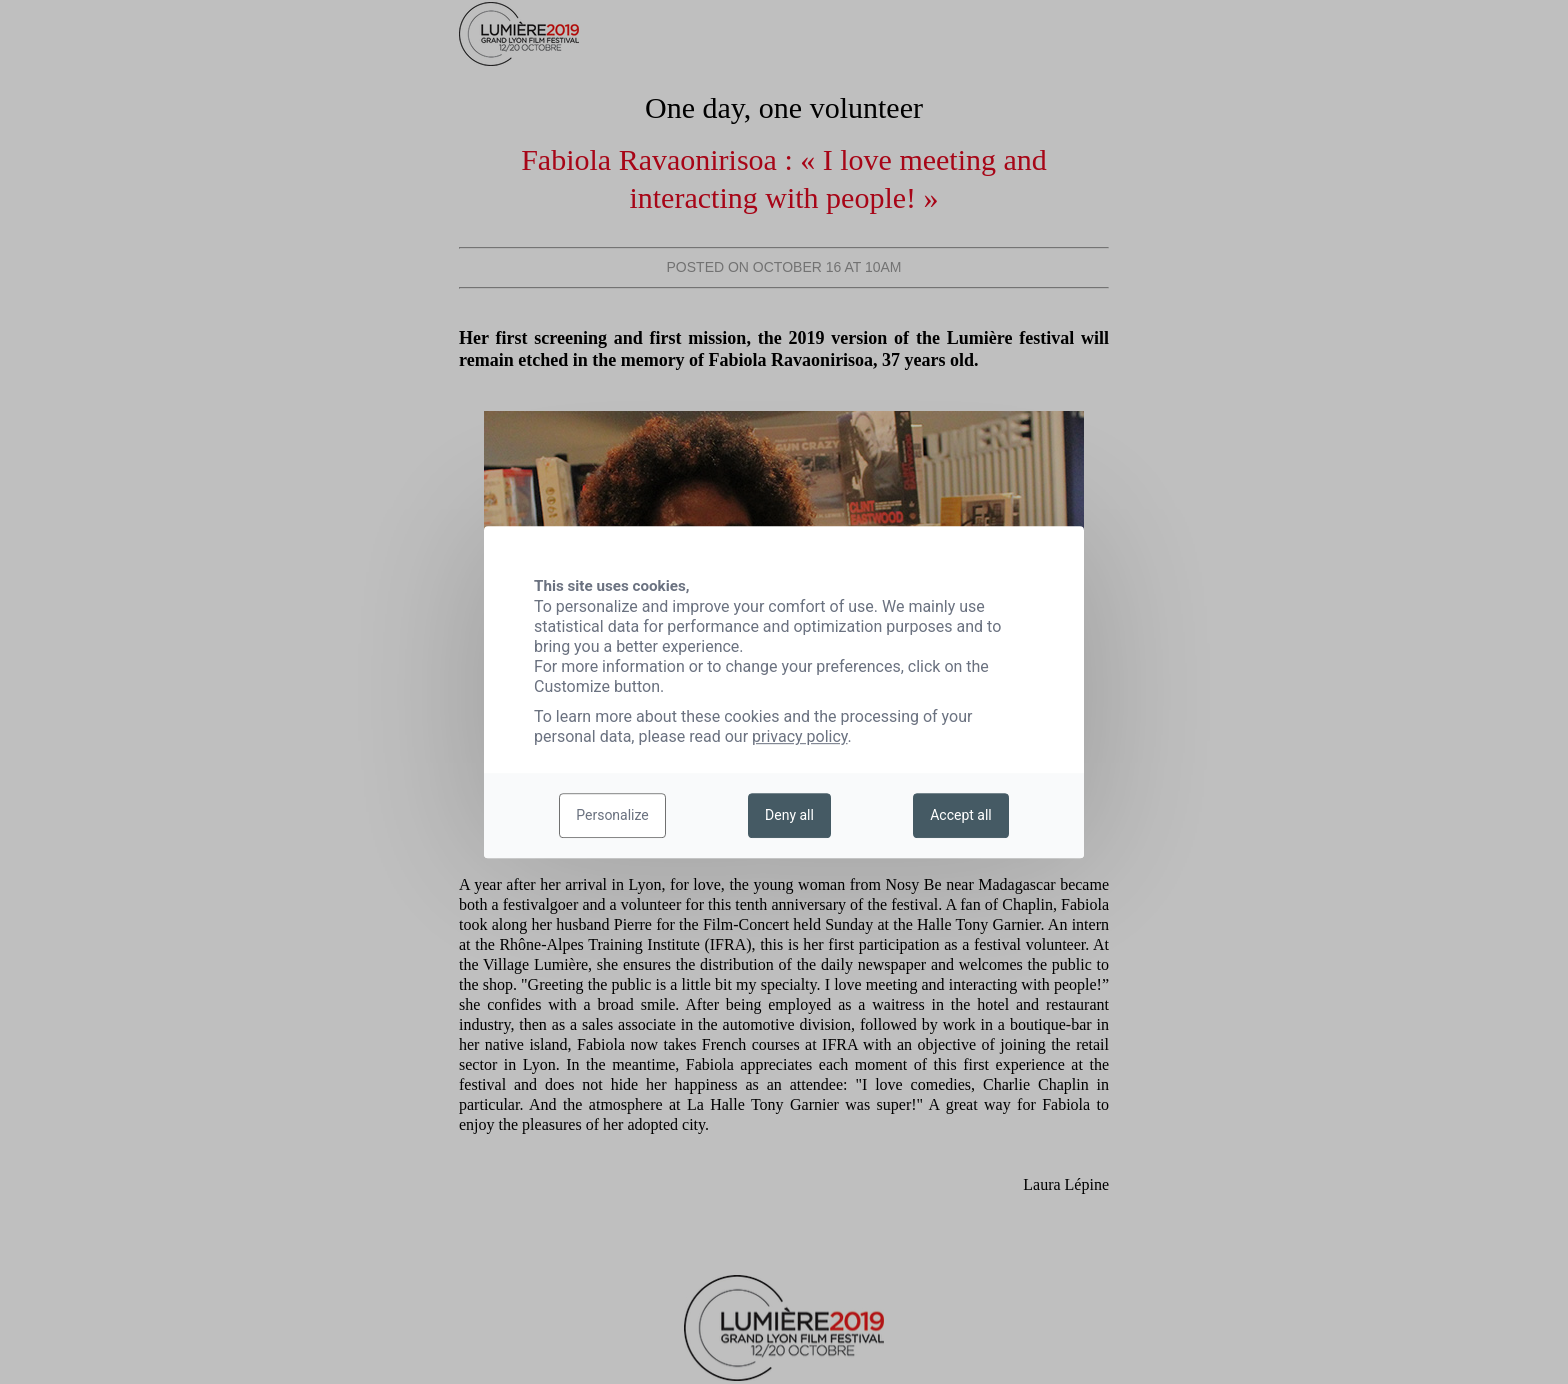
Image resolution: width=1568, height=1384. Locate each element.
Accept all (961, 816)
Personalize (612, 816)
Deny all (789, 816)
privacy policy (800, 736)
